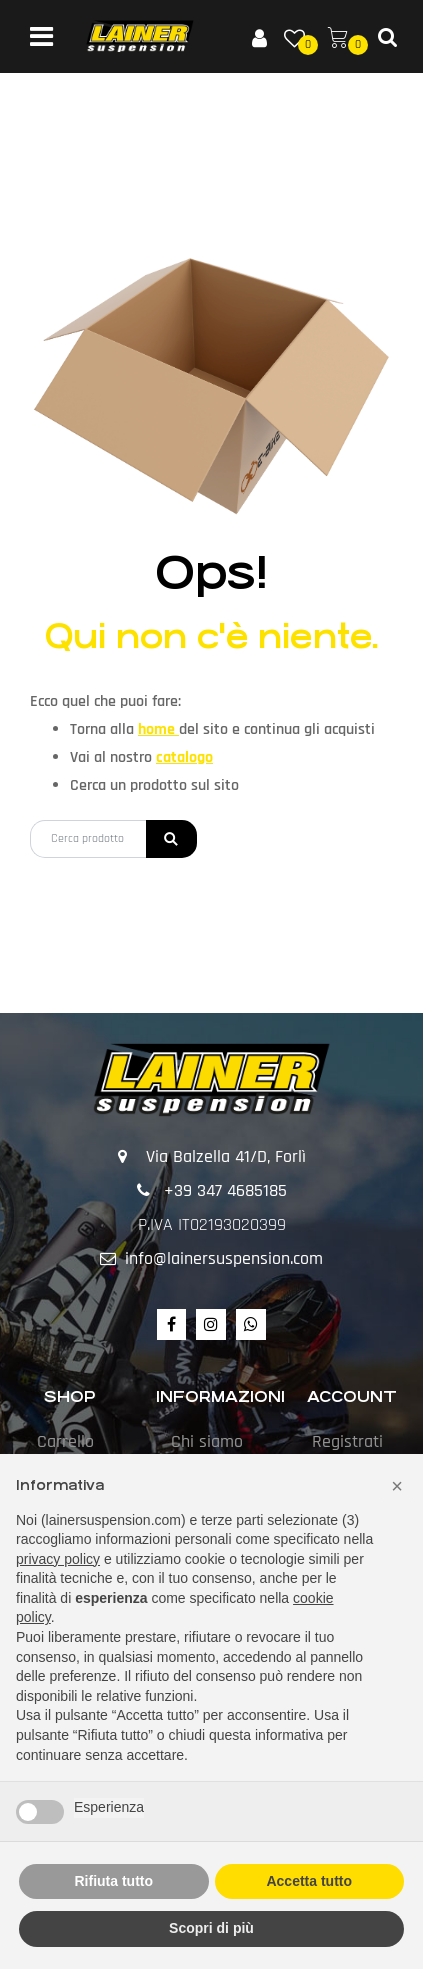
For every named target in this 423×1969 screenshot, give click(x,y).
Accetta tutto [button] (309, 1881)
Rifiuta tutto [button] (113, 1881)
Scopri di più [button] (211, 1928)
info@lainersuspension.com (224, 1258)
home (158, 729)
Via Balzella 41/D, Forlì (226, 1156)
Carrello (65, 1441)
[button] (259, 37)
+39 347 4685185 (225, 1190)
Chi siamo (207, 1441)
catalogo (184, 757)
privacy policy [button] (58, 1559)
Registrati (347, 1441)
